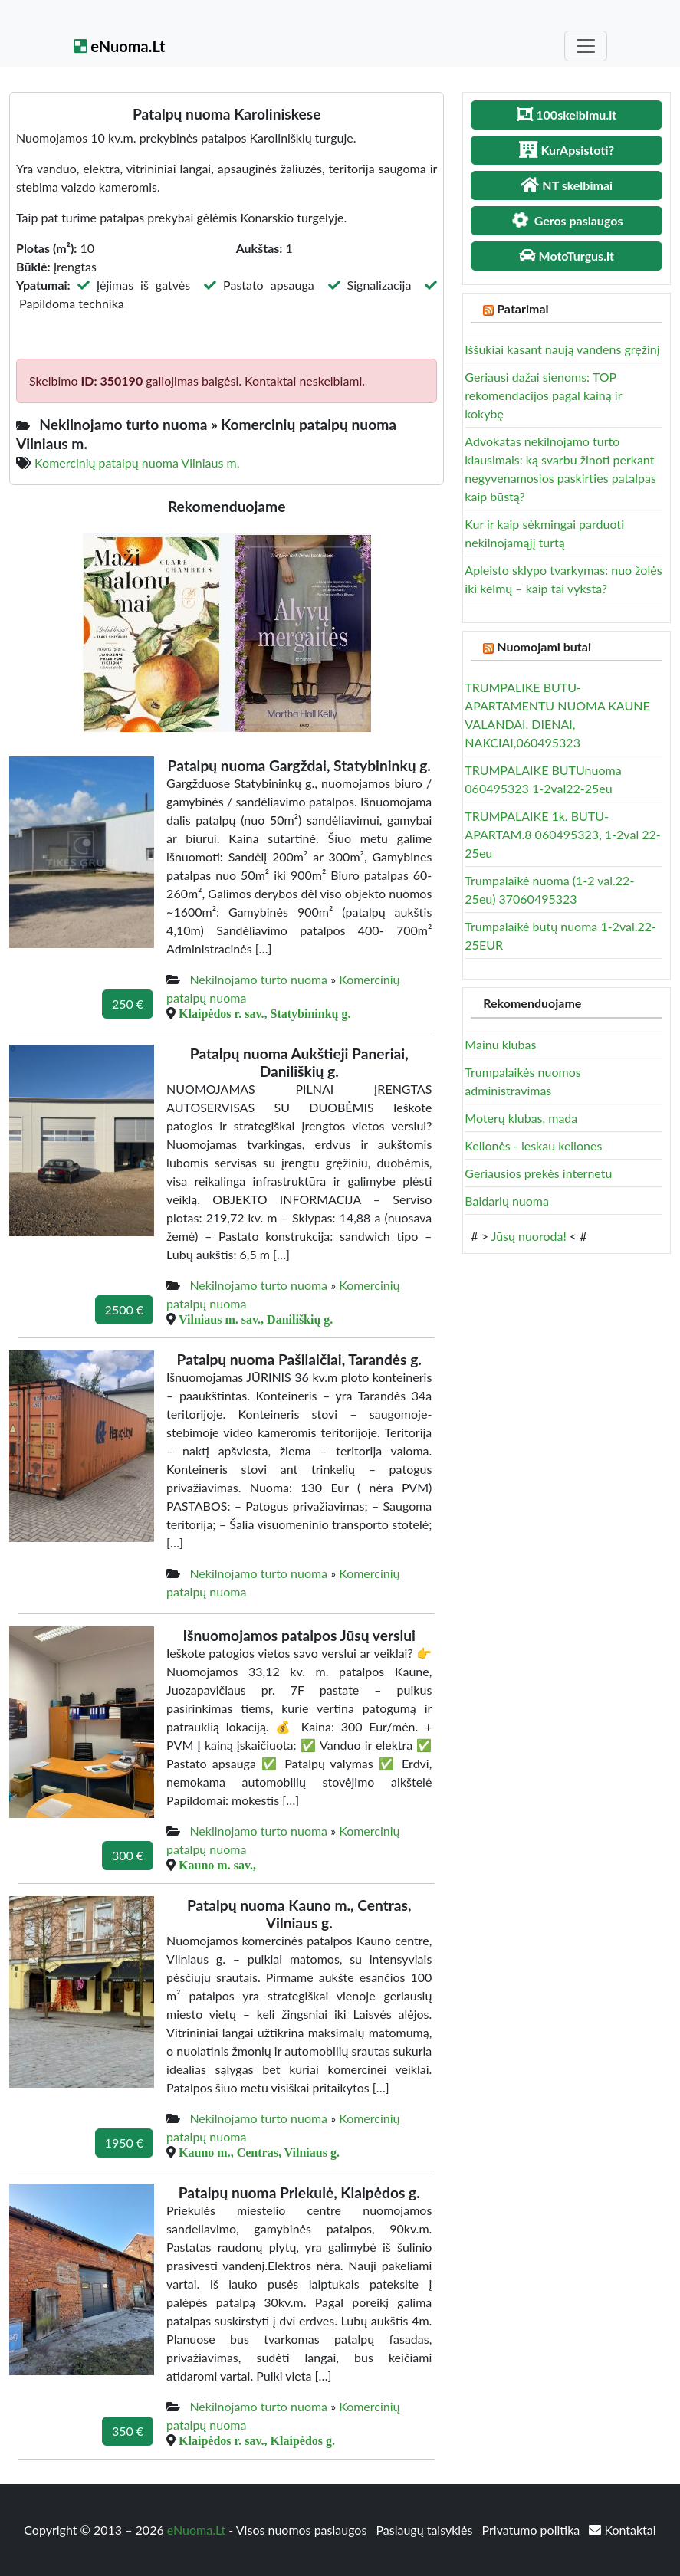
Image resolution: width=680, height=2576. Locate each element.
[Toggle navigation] (585, 46)
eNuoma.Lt (120, 46)
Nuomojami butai (544, 646)
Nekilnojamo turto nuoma (258, 979)
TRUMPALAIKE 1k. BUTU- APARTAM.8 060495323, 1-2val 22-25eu (562, 834)
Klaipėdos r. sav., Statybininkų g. (264, 1013)
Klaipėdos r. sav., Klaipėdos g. (257, 2440)
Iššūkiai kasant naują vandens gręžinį (562, 349)
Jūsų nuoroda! (529, 1236)
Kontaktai (622, 2529)
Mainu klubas (500, 1044)
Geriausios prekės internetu (538, 1173)
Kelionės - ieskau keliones (533, 1145)
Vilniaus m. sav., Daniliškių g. (256, 1319)
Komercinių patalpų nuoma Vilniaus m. (136, 462)
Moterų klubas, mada (521, 1118)
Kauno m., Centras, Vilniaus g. (259, 2152)
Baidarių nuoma (507, 1200)
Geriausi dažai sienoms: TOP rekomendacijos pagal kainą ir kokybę (543, 395)
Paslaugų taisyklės (425, 2529)
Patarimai (522, 308)
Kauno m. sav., (217, 1865)
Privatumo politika (532, 2529)
